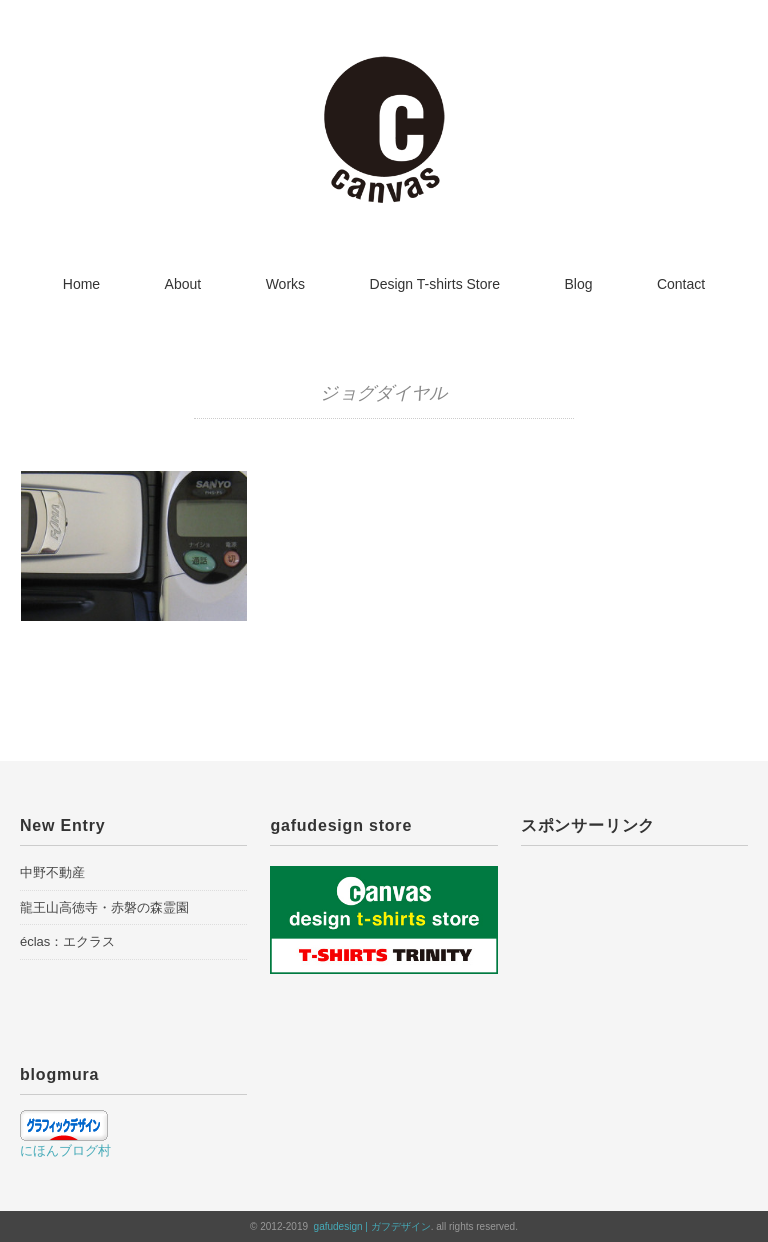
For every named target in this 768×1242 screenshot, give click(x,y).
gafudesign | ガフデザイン (372, 1226)
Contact (681, 284)
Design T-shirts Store (435, 284)
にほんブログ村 (65, 1150)
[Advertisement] (634, 961)
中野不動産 (52, 872)
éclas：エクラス (67, 941)
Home (81, 284)
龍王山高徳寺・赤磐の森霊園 (104, 907)
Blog (578, 284)
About (183, 284)
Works (285, 284)
